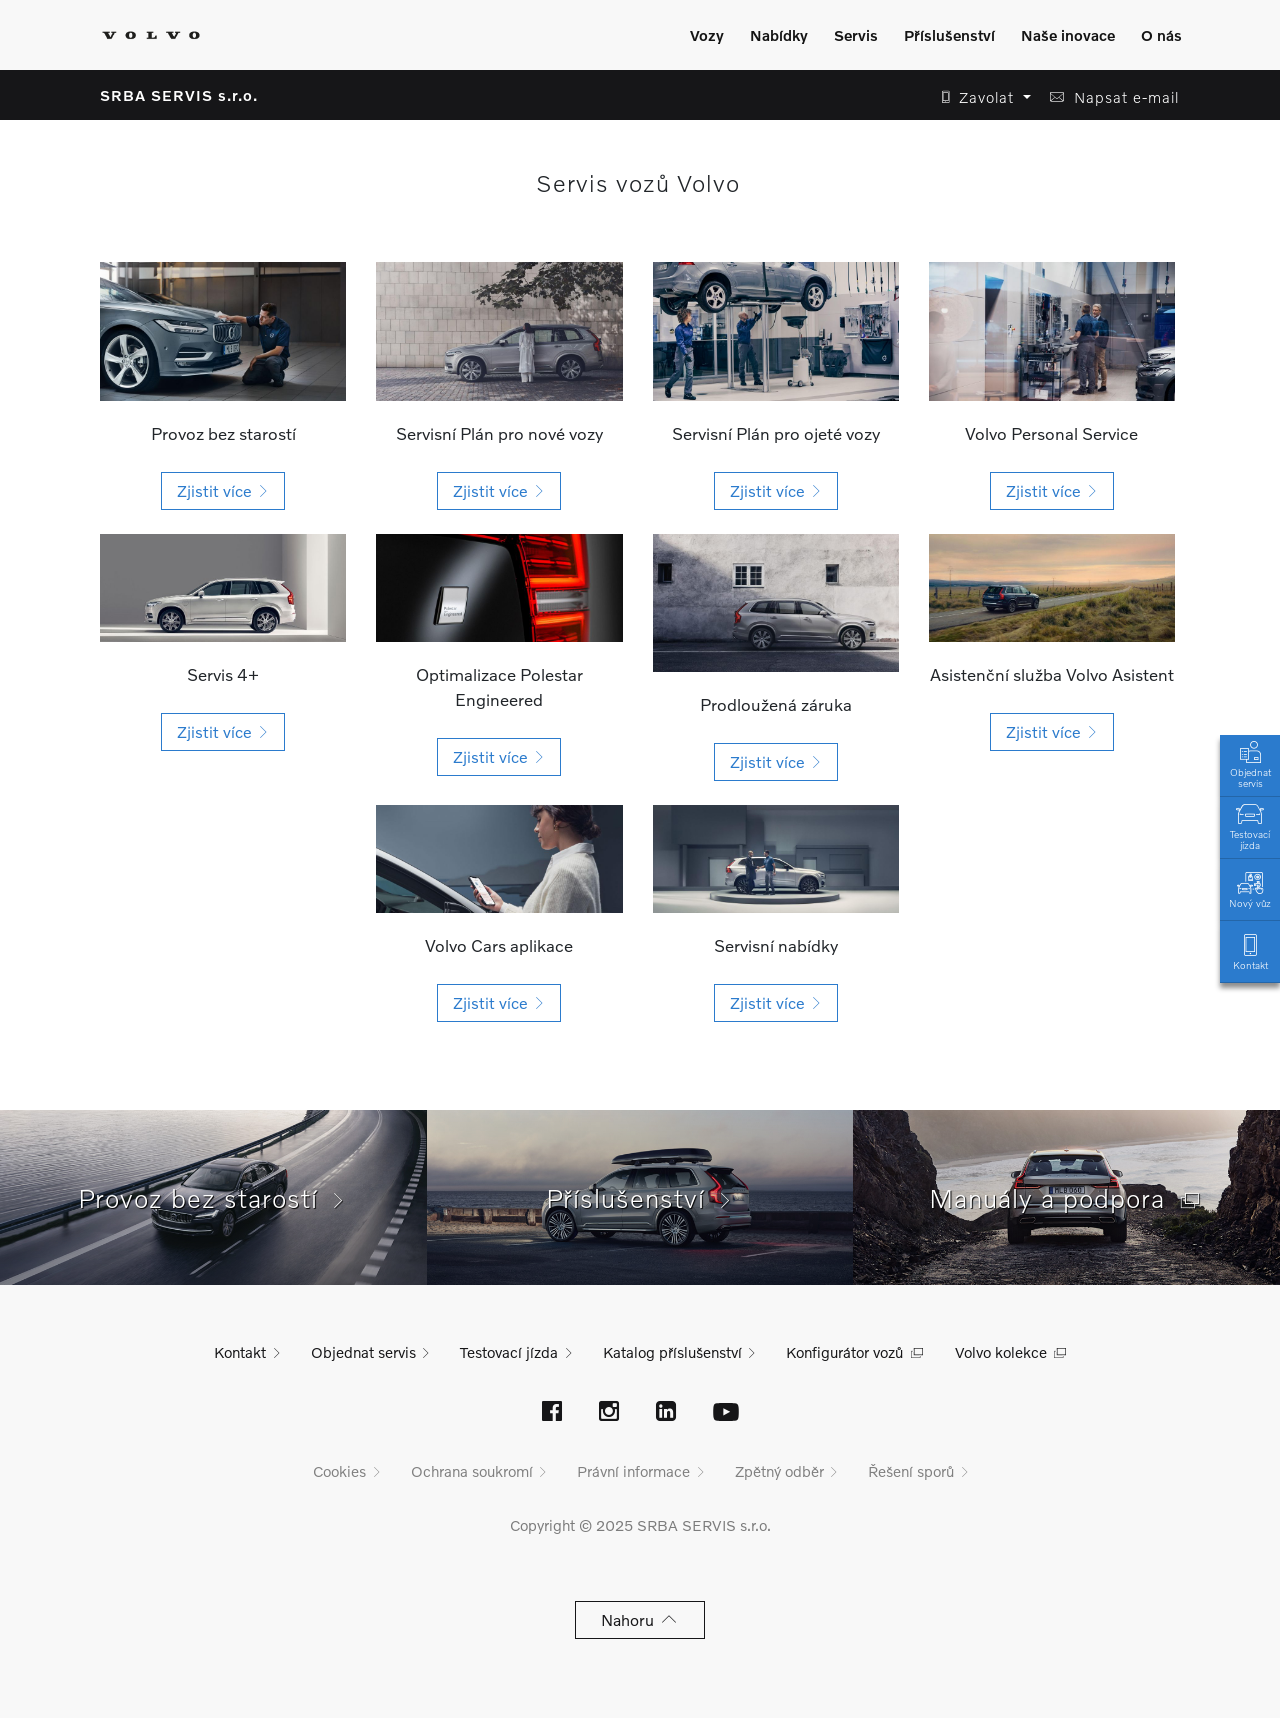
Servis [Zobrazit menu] (856, 35)
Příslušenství (640, 1198)
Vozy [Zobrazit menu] (707, 35)
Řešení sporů (911, 1471)
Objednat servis (1250, 763)
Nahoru (640, 1619)
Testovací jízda (1250, 825)
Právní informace (633, 1471)
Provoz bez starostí (213, 1198)
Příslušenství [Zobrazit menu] (949, 35)
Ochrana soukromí (472, 1471)
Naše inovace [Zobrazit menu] (1068, 35)
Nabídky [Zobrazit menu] (779, 35)
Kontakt (1250, 950)
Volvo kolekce (1001, 1352)
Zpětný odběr (779, 1471)
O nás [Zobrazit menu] (1161, 35)
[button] (980, 97)
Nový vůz (1250, 888)
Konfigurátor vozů (844, 1352)
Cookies (339, 1471)
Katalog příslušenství (672, 1352)
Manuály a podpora (1067, 1198)
